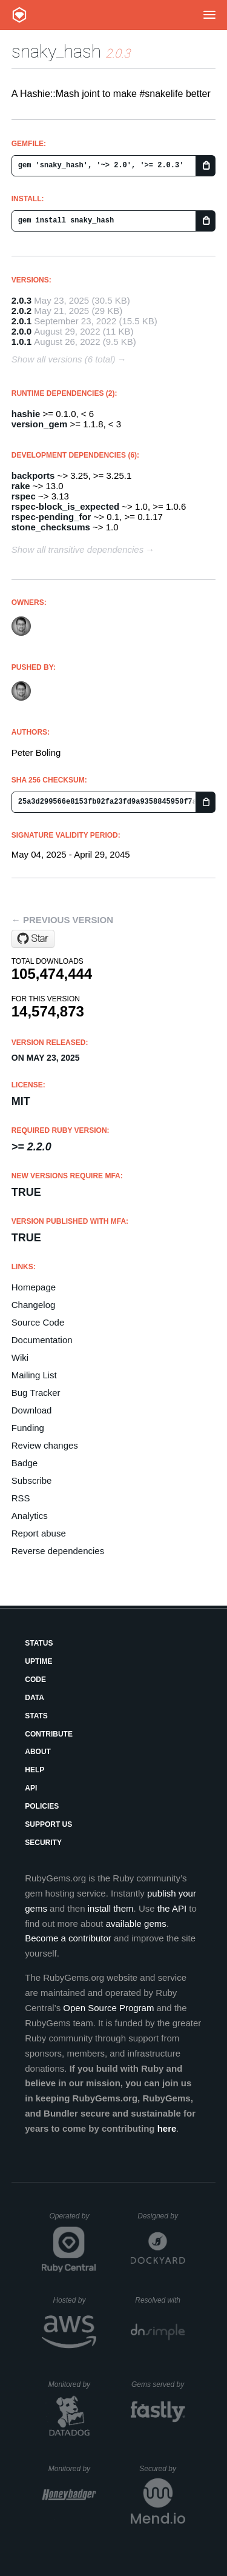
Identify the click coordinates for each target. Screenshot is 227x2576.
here (167, 2128)
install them (111, 1908)
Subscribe (32, 1480)
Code (35, 1679)
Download (32, 1410)
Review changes (45, 1445)
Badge (25, 1463)
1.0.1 (21, 341)
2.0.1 (21, 321)
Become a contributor (68, 1938)
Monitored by (72, 2384)
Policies (42, 1806)
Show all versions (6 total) (64, 359)
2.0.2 (21, 310)
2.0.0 (21, 331)
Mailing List (34, 1375)
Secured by (162, 2468)
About (38, 1751)
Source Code (38, 1322)
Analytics (30, 1515)
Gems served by (158, 2384)
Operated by (72, 2220)
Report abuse (39, 1533)
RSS (21, 1498)
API (31, 1788)
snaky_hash (56, 51)
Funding (28, 1428)
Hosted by (74, 2300)
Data (34, 1697)
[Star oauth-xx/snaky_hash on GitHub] (33, 939)
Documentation (42, 1340)
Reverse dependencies (58, 1551)
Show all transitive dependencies (77, 549)
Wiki (20, 1357)
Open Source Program (108, 2008)
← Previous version (62, 920)
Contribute (49, 1734)
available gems (136, 1923)
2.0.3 (21, 300)
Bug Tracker (36, 1392)
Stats (36, 1716)
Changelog (34, 1305)
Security (43, 1842)
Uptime (38, 1661)
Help (34, 1770)
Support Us (48, 1824)
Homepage (34, 1287)
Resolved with (160, 2300)
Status (39, 1643)
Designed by (161, 2216)
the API (171, 1908)
